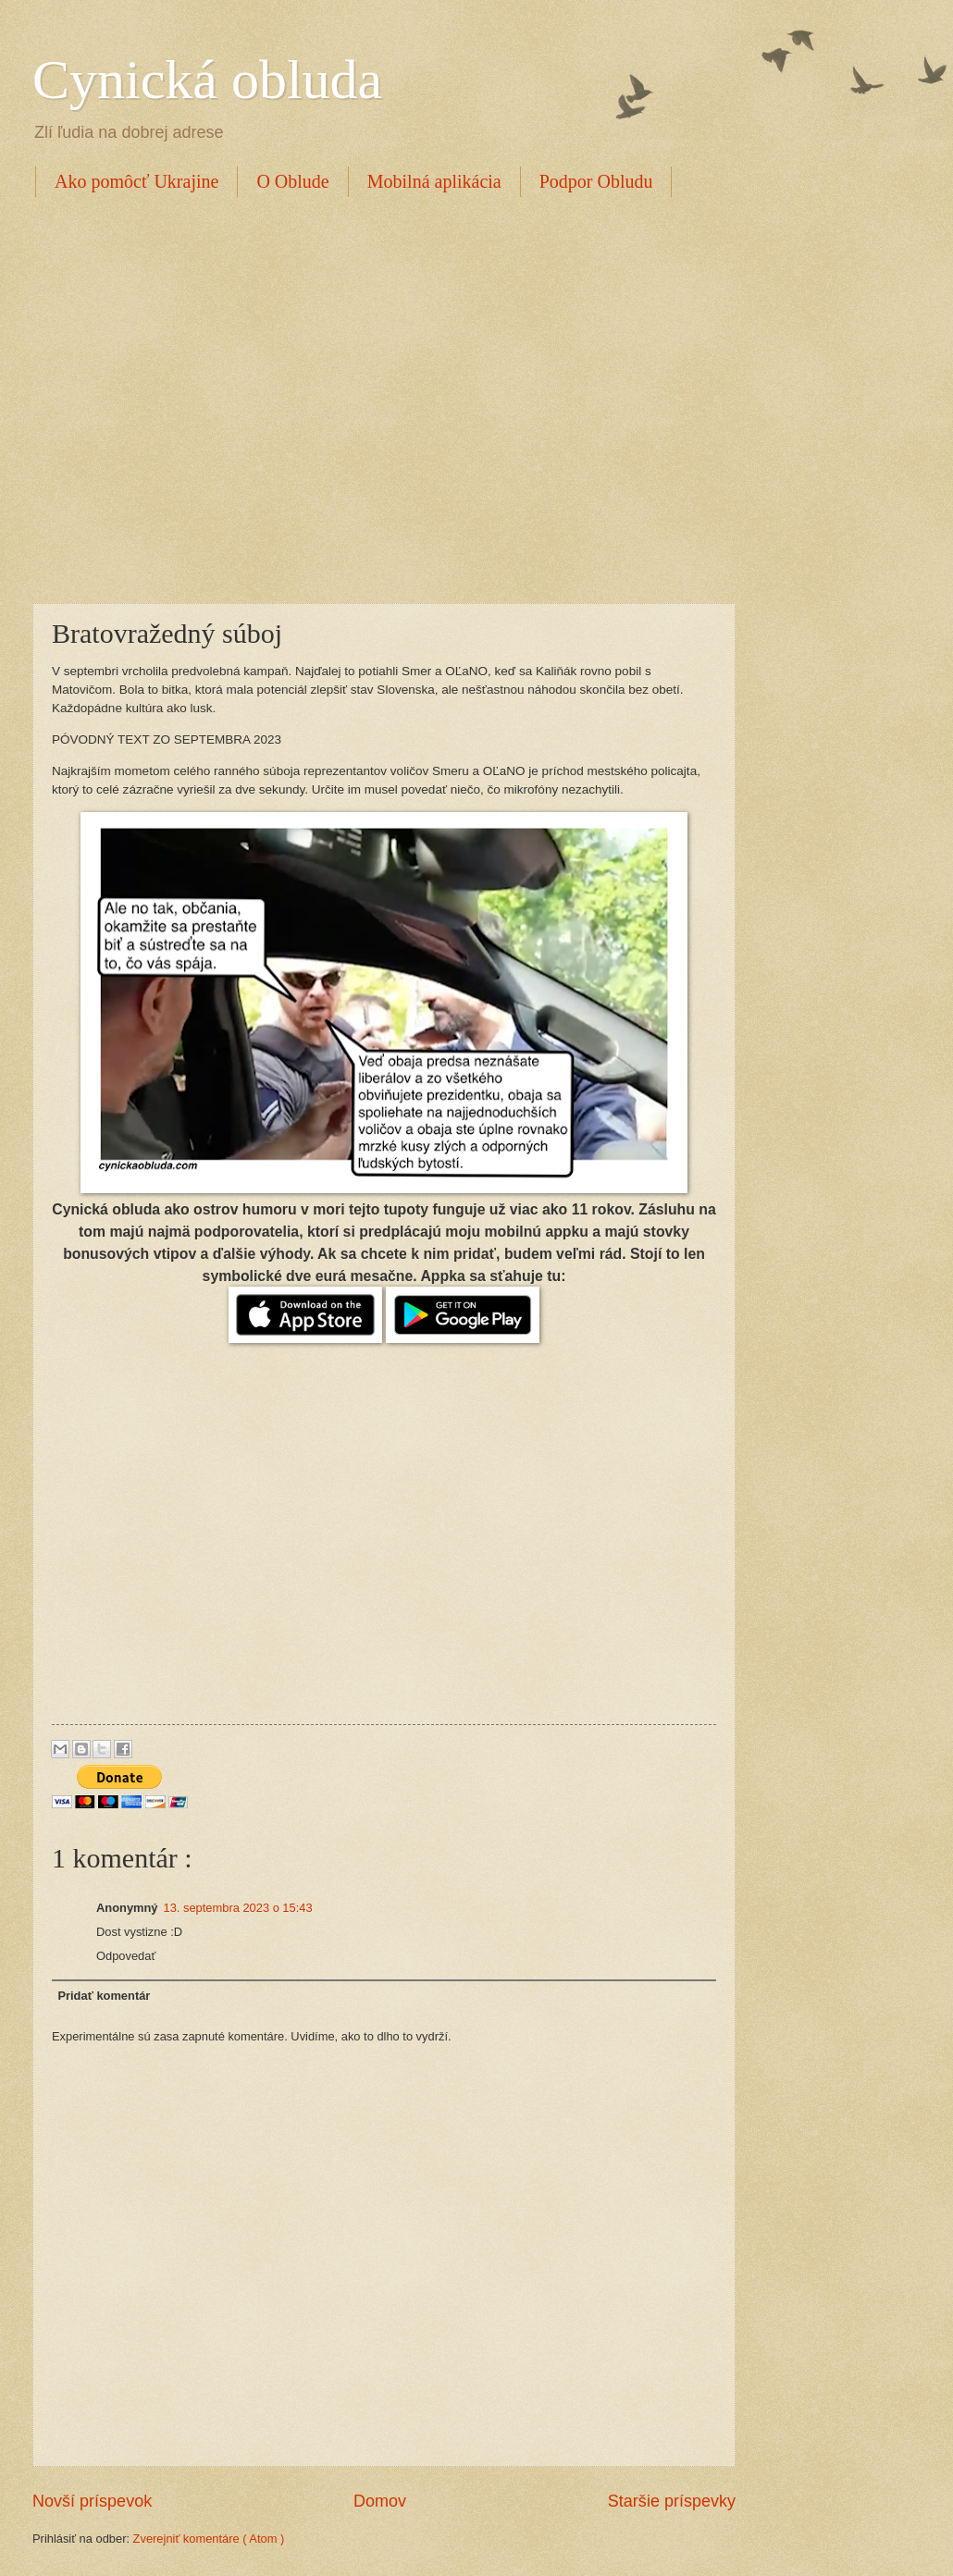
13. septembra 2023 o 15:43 (238, 1908)
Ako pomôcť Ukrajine (136, 181)
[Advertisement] (173, 397)
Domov (379, 2501)
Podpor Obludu (596, 181)
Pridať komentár (103, 1996)
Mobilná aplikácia (434, 181)
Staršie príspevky (672, 2501)
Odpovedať (125, 1956)
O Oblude (292, 181)
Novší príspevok (92, 2501)
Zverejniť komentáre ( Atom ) (209, 2538)
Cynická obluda (207, 79)
